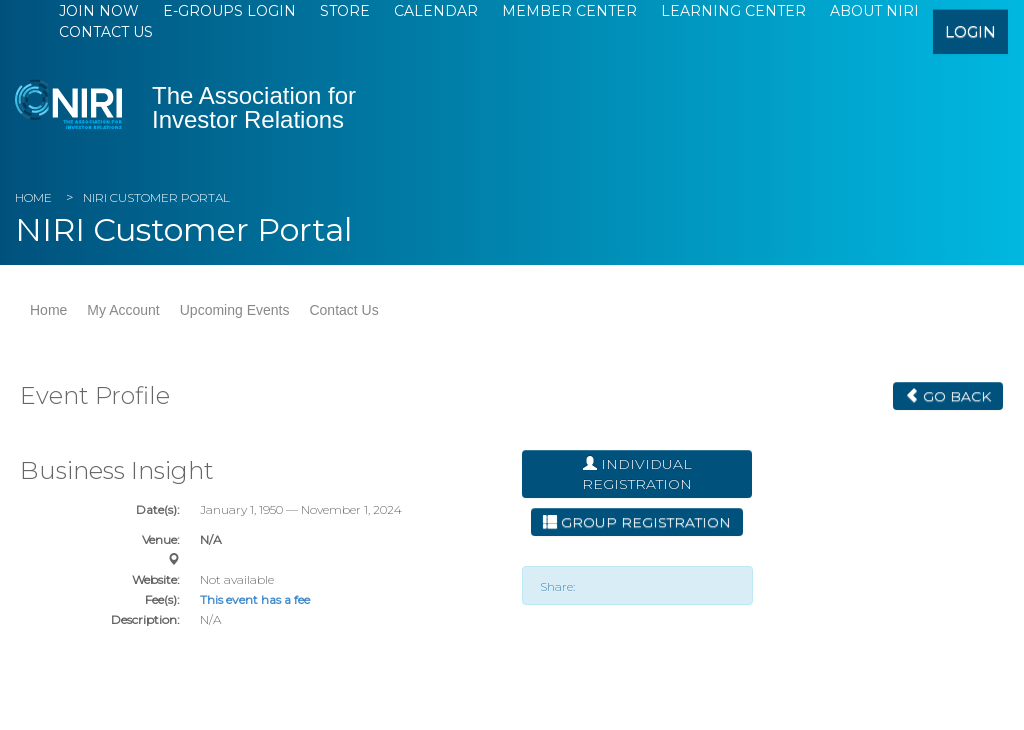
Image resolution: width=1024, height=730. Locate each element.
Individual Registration (637, 474)
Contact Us (106, 32)
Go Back (948, 396)
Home (33, 197)
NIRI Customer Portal (156, 197)
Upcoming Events (235, 310)
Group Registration (637, 522)
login (970, 31)
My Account (123, 310)
